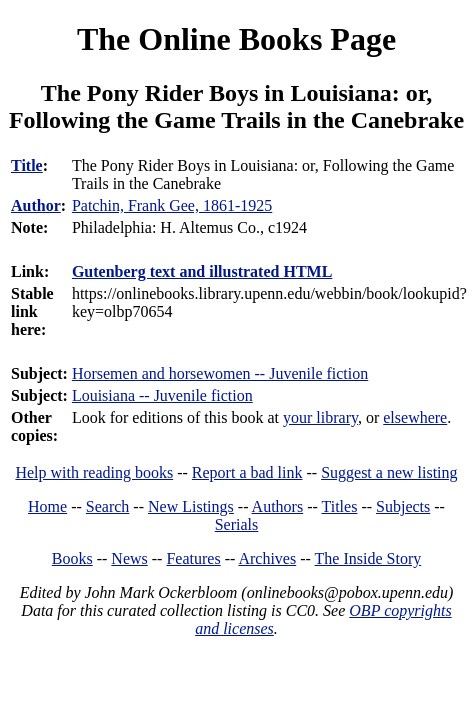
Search (108, 506)
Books (72, 558)
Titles (340, 506)
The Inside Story (368, 558)
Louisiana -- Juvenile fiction (162, 395)
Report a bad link (247, 472)
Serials (237, 524)
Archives (267, 558)
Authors (278, 506)
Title (27, 165)
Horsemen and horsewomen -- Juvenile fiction (220, 373)
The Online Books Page (236, 39)
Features (193, 558)
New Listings (191, 506)
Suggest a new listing (389, 472)
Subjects (403, 506)
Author (36, 205)
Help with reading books (94, 472)
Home (47, 506)
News (129, 558)
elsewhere (415, 417)
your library (320, 417)
